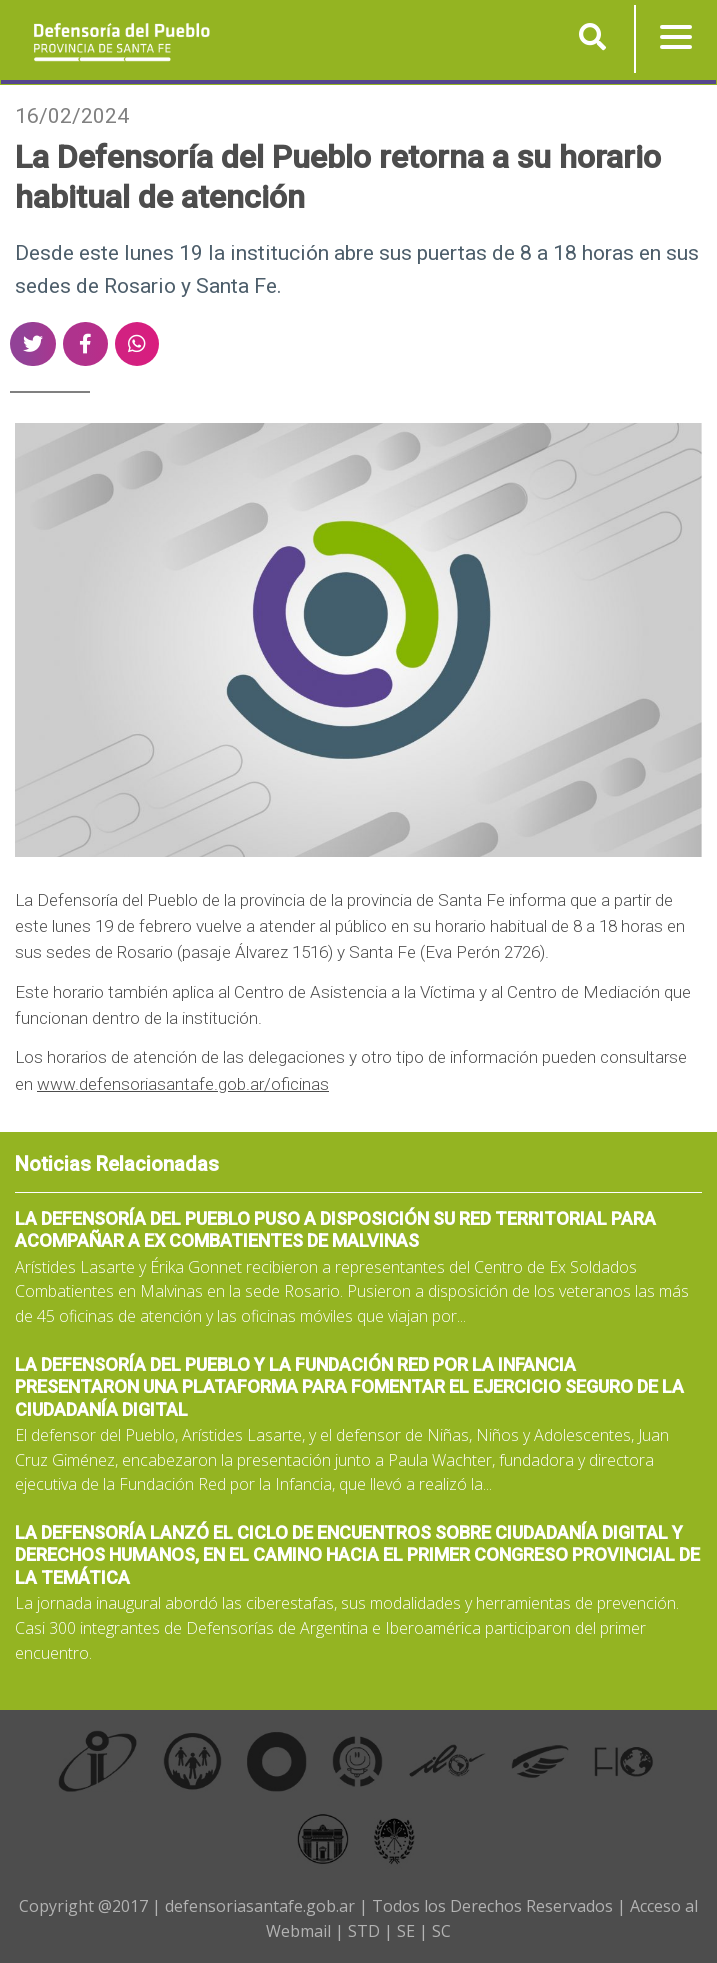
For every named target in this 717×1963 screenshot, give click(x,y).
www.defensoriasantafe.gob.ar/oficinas (183, 1084)
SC (441, 1931)
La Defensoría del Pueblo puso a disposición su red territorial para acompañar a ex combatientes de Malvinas (335, 1230)
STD (364, 1931)
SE (406, 1931)
